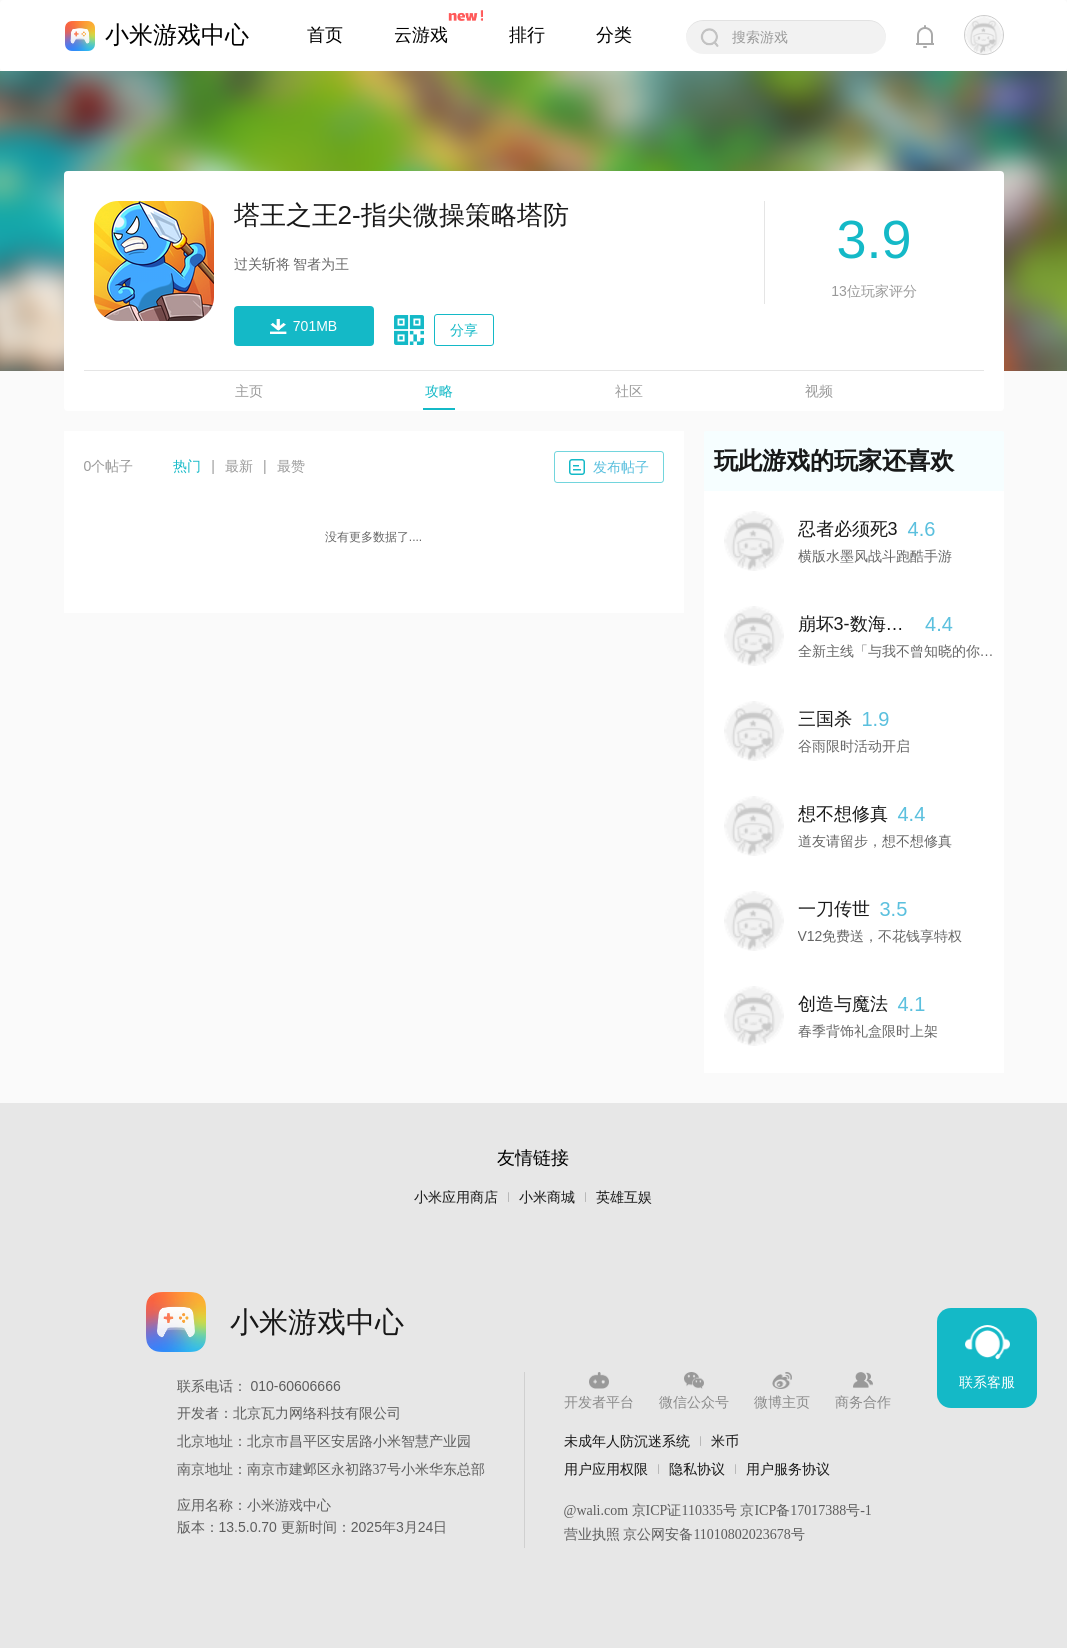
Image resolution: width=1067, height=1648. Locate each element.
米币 (725, 1441)
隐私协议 (697, 1469)
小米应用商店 (456, 1197)
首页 (325, 35)
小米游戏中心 (177, 34)
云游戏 (421, 35)
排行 (527, 35)
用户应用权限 (606, 1469)
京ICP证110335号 (684, 1510)
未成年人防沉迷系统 (627, 1441)
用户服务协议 (788, 1469)
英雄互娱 (624, 1197)
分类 (614, 35)
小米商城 (547, 1197)
